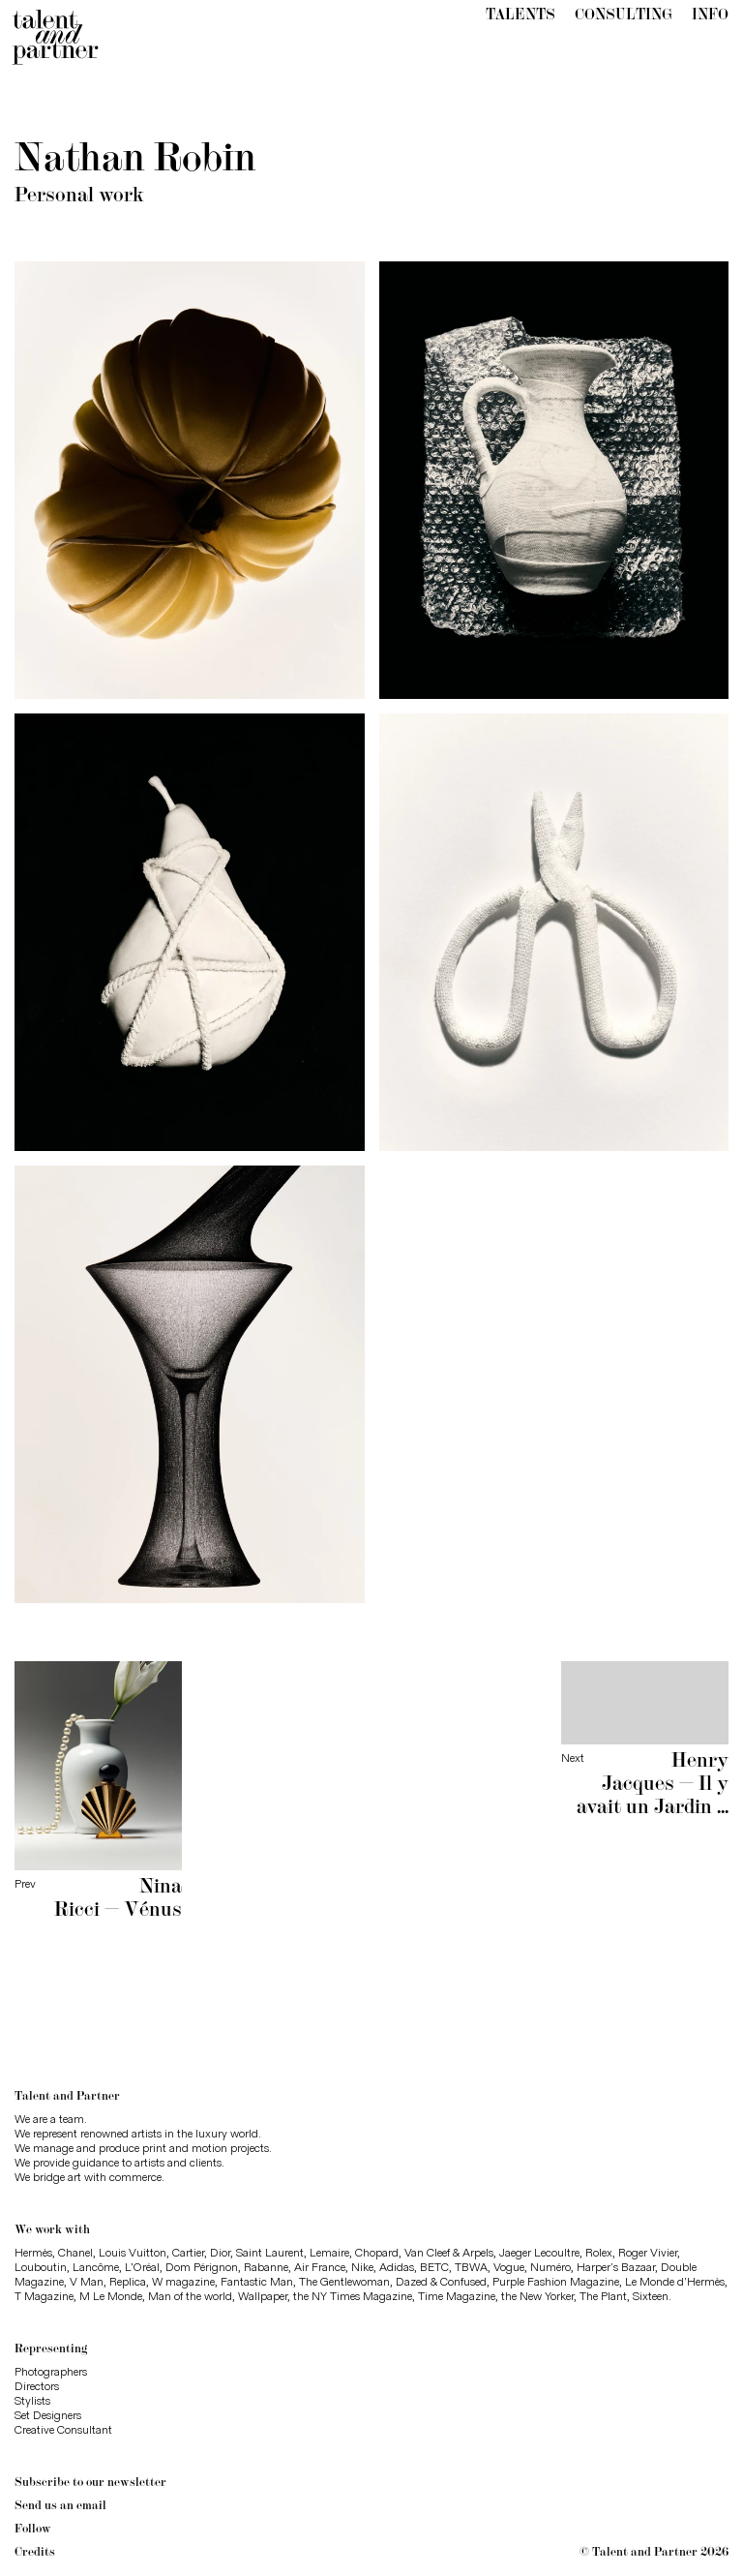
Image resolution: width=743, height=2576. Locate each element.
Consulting (623, 16)
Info (710, 16)
